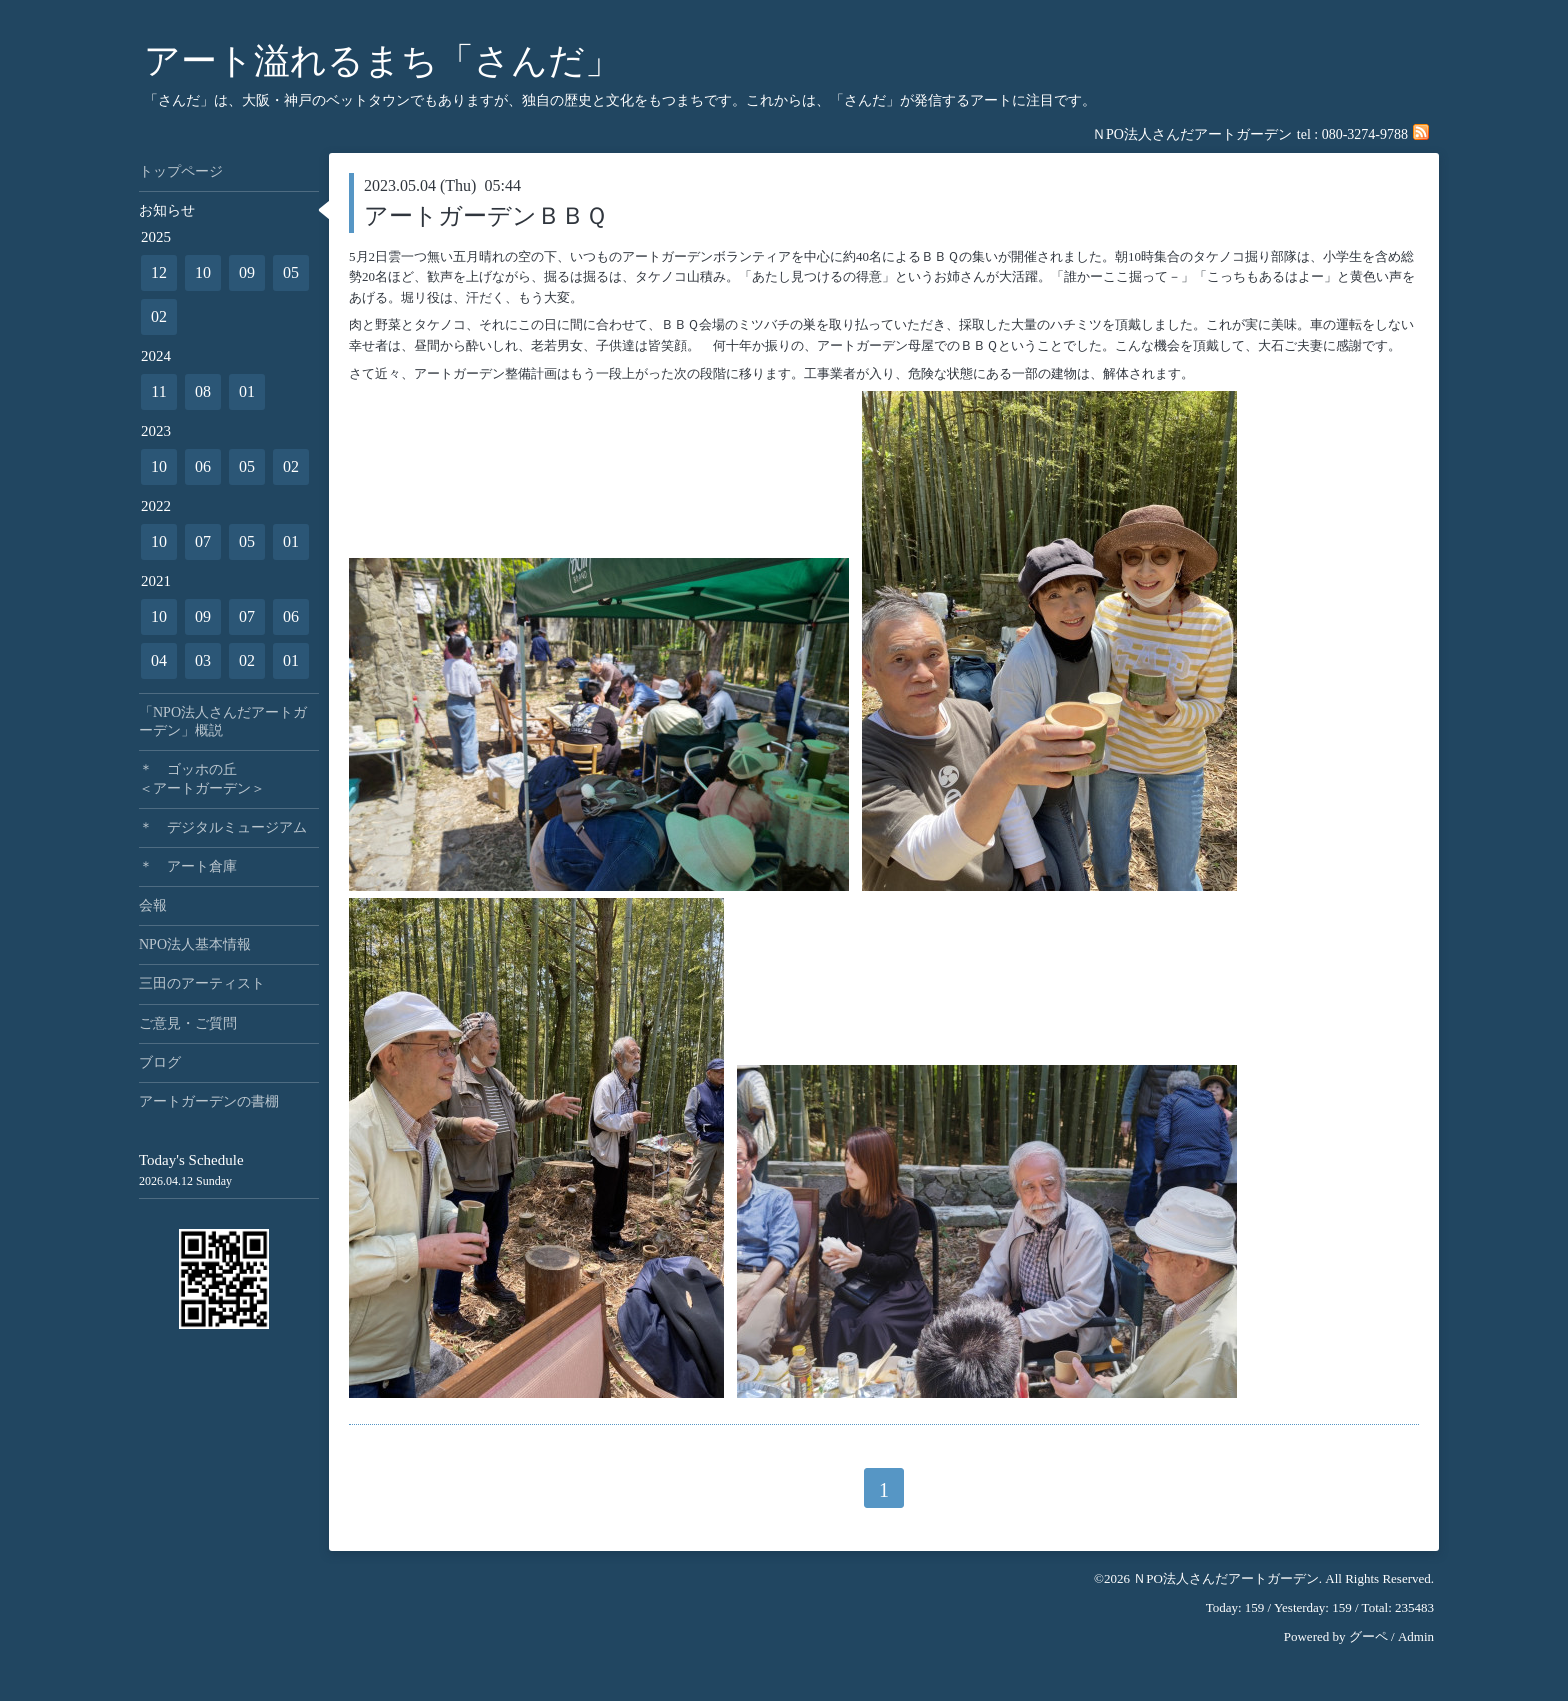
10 (203, 272)
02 (159, 316)
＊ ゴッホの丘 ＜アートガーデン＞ (229, 778)
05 (291, 272)
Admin (1416, 1636)
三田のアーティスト (202, 983)
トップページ (181, 171)
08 (203, 391)
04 (159, 660)
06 (203, 466)
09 (247, 272)
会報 (153, 905)
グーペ (1368, 1636)
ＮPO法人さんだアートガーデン (1226, 1578)
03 (203, 660)
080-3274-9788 (1365, 134)
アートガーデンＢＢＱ (485, 216)
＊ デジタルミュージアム (223, 827)
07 (203, 541)
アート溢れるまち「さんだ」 (382, 61)
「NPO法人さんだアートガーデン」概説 (223, 721)
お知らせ (167, 210)
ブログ (160, 1062)
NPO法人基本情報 (195, 944)
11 (158, 391)
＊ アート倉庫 (188, 866)
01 (247, 391)
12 (159, 272)
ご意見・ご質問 (188, 1023)
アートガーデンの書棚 (209, 1101)
